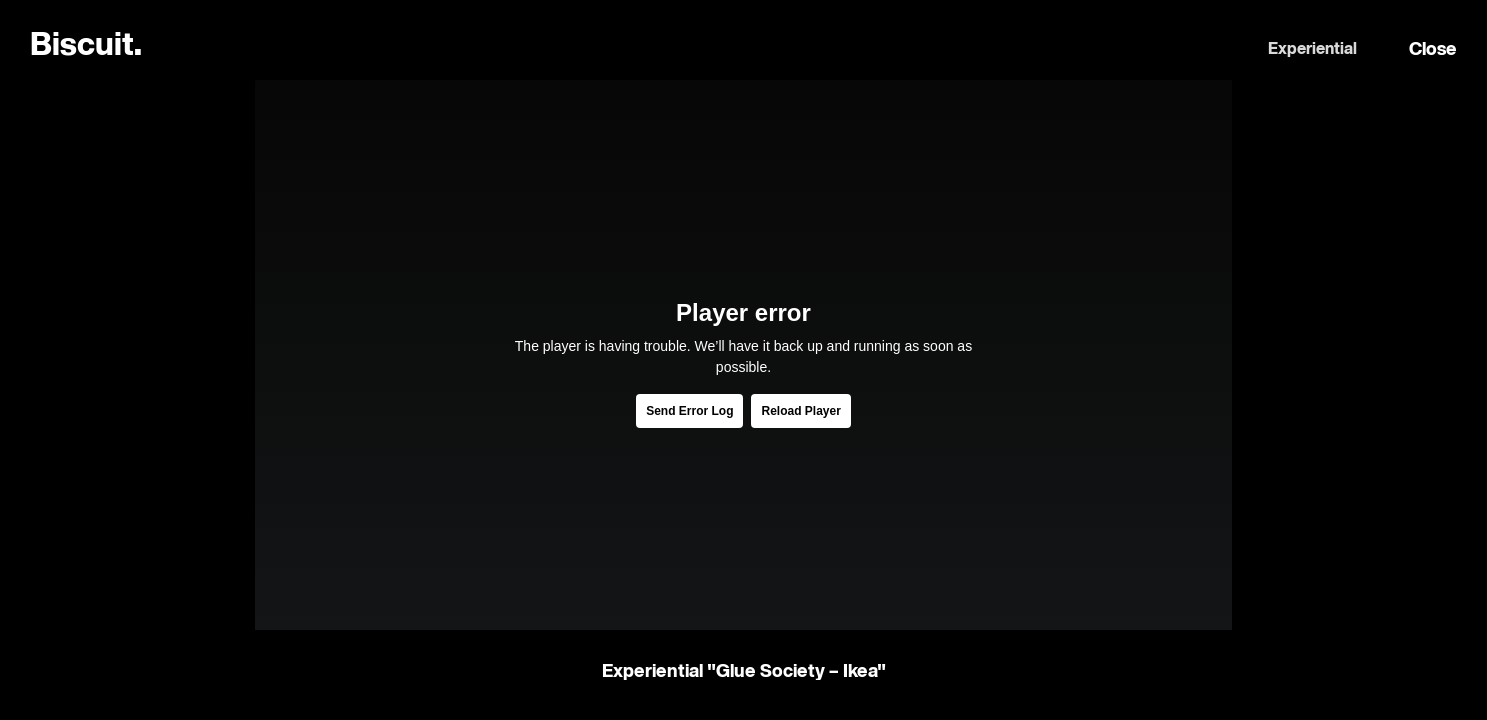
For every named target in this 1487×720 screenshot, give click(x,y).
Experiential (1312, 50)
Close (1433, 50)
